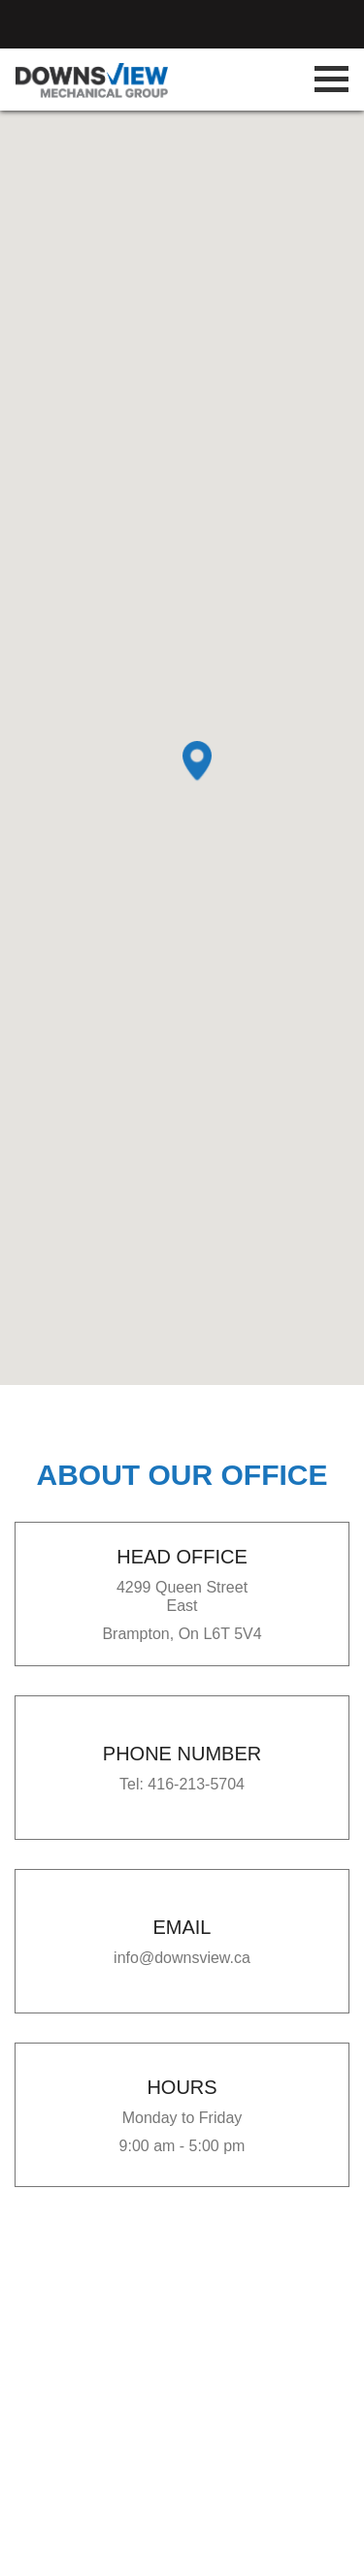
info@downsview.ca (182, 1957)
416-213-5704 (196, 1784)
